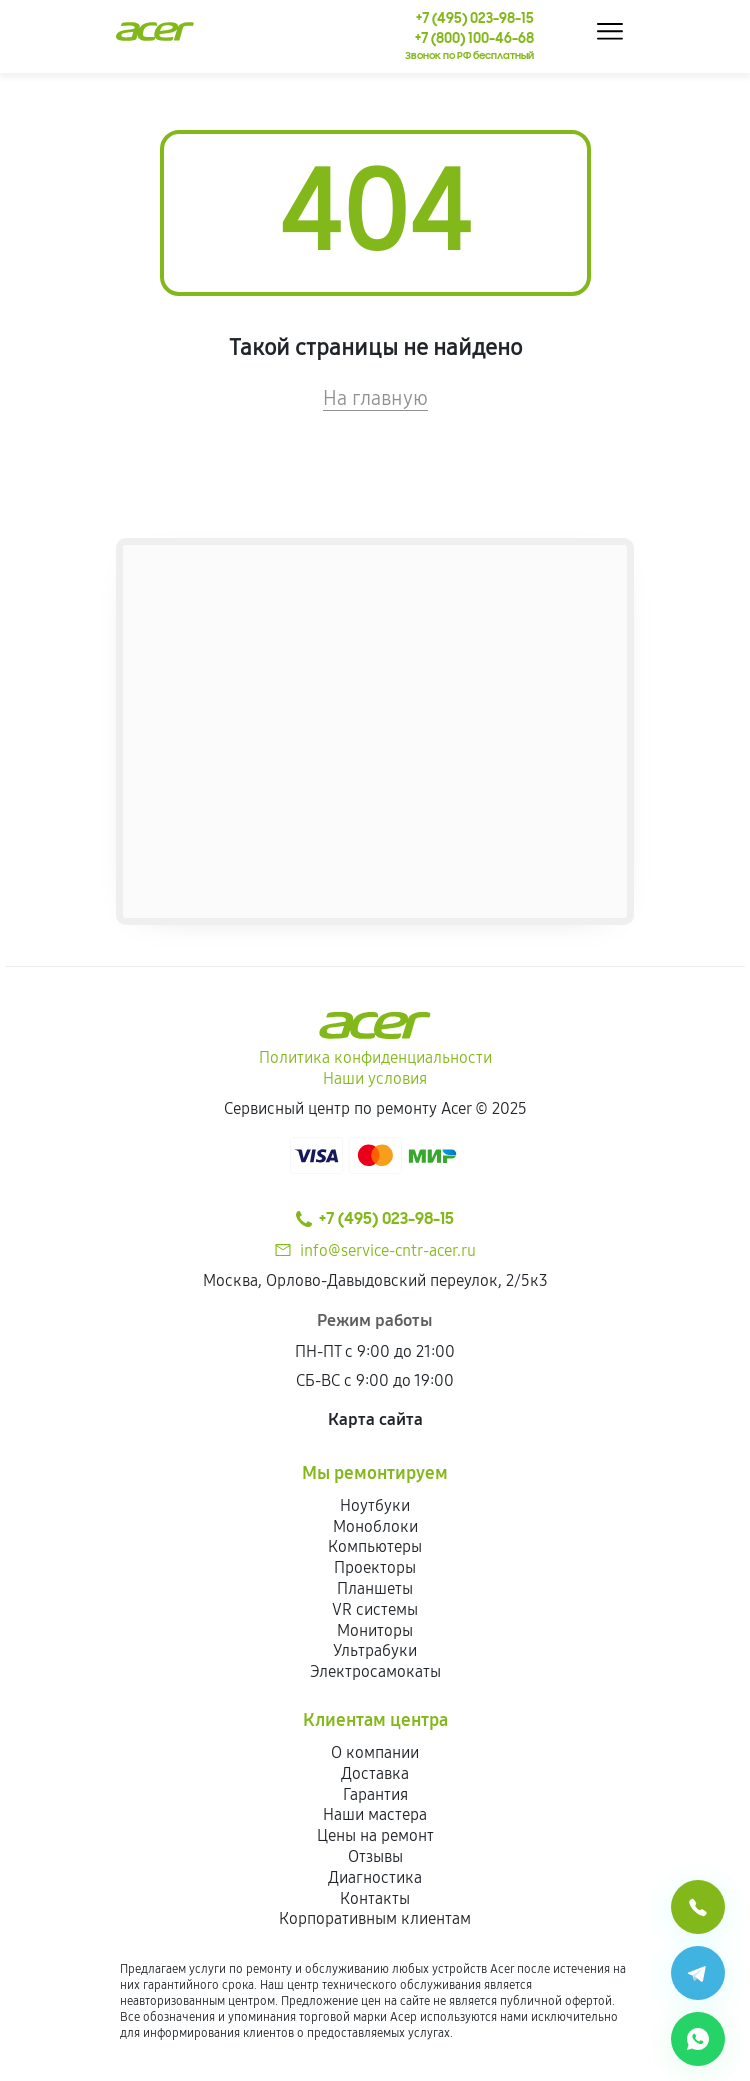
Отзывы (375, 1856)
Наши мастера (375, 1814)
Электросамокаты (375, 1671)
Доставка (375, 1773)
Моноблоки (375, 1526)
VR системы (375, 1609)
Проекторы (375, 1567)
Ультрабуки (375, 1650)
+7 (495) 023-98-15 (375, 1219)
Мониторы (375, 1630)
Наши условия (375, 1078)
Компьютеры (375, 1546)
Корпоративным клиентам (375, 1918)
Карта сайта (375, 1419)
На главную (375, 398)
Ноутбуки (375, 1505)
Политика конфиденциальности (375, 1057)
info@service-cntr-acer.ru (388, 1250)
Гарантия (375, 1794)
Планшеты (375, 1588)
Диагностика (375, 1877)
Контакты (375, 1898)
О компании (375, 1752)
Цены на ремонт (375, 1835)
